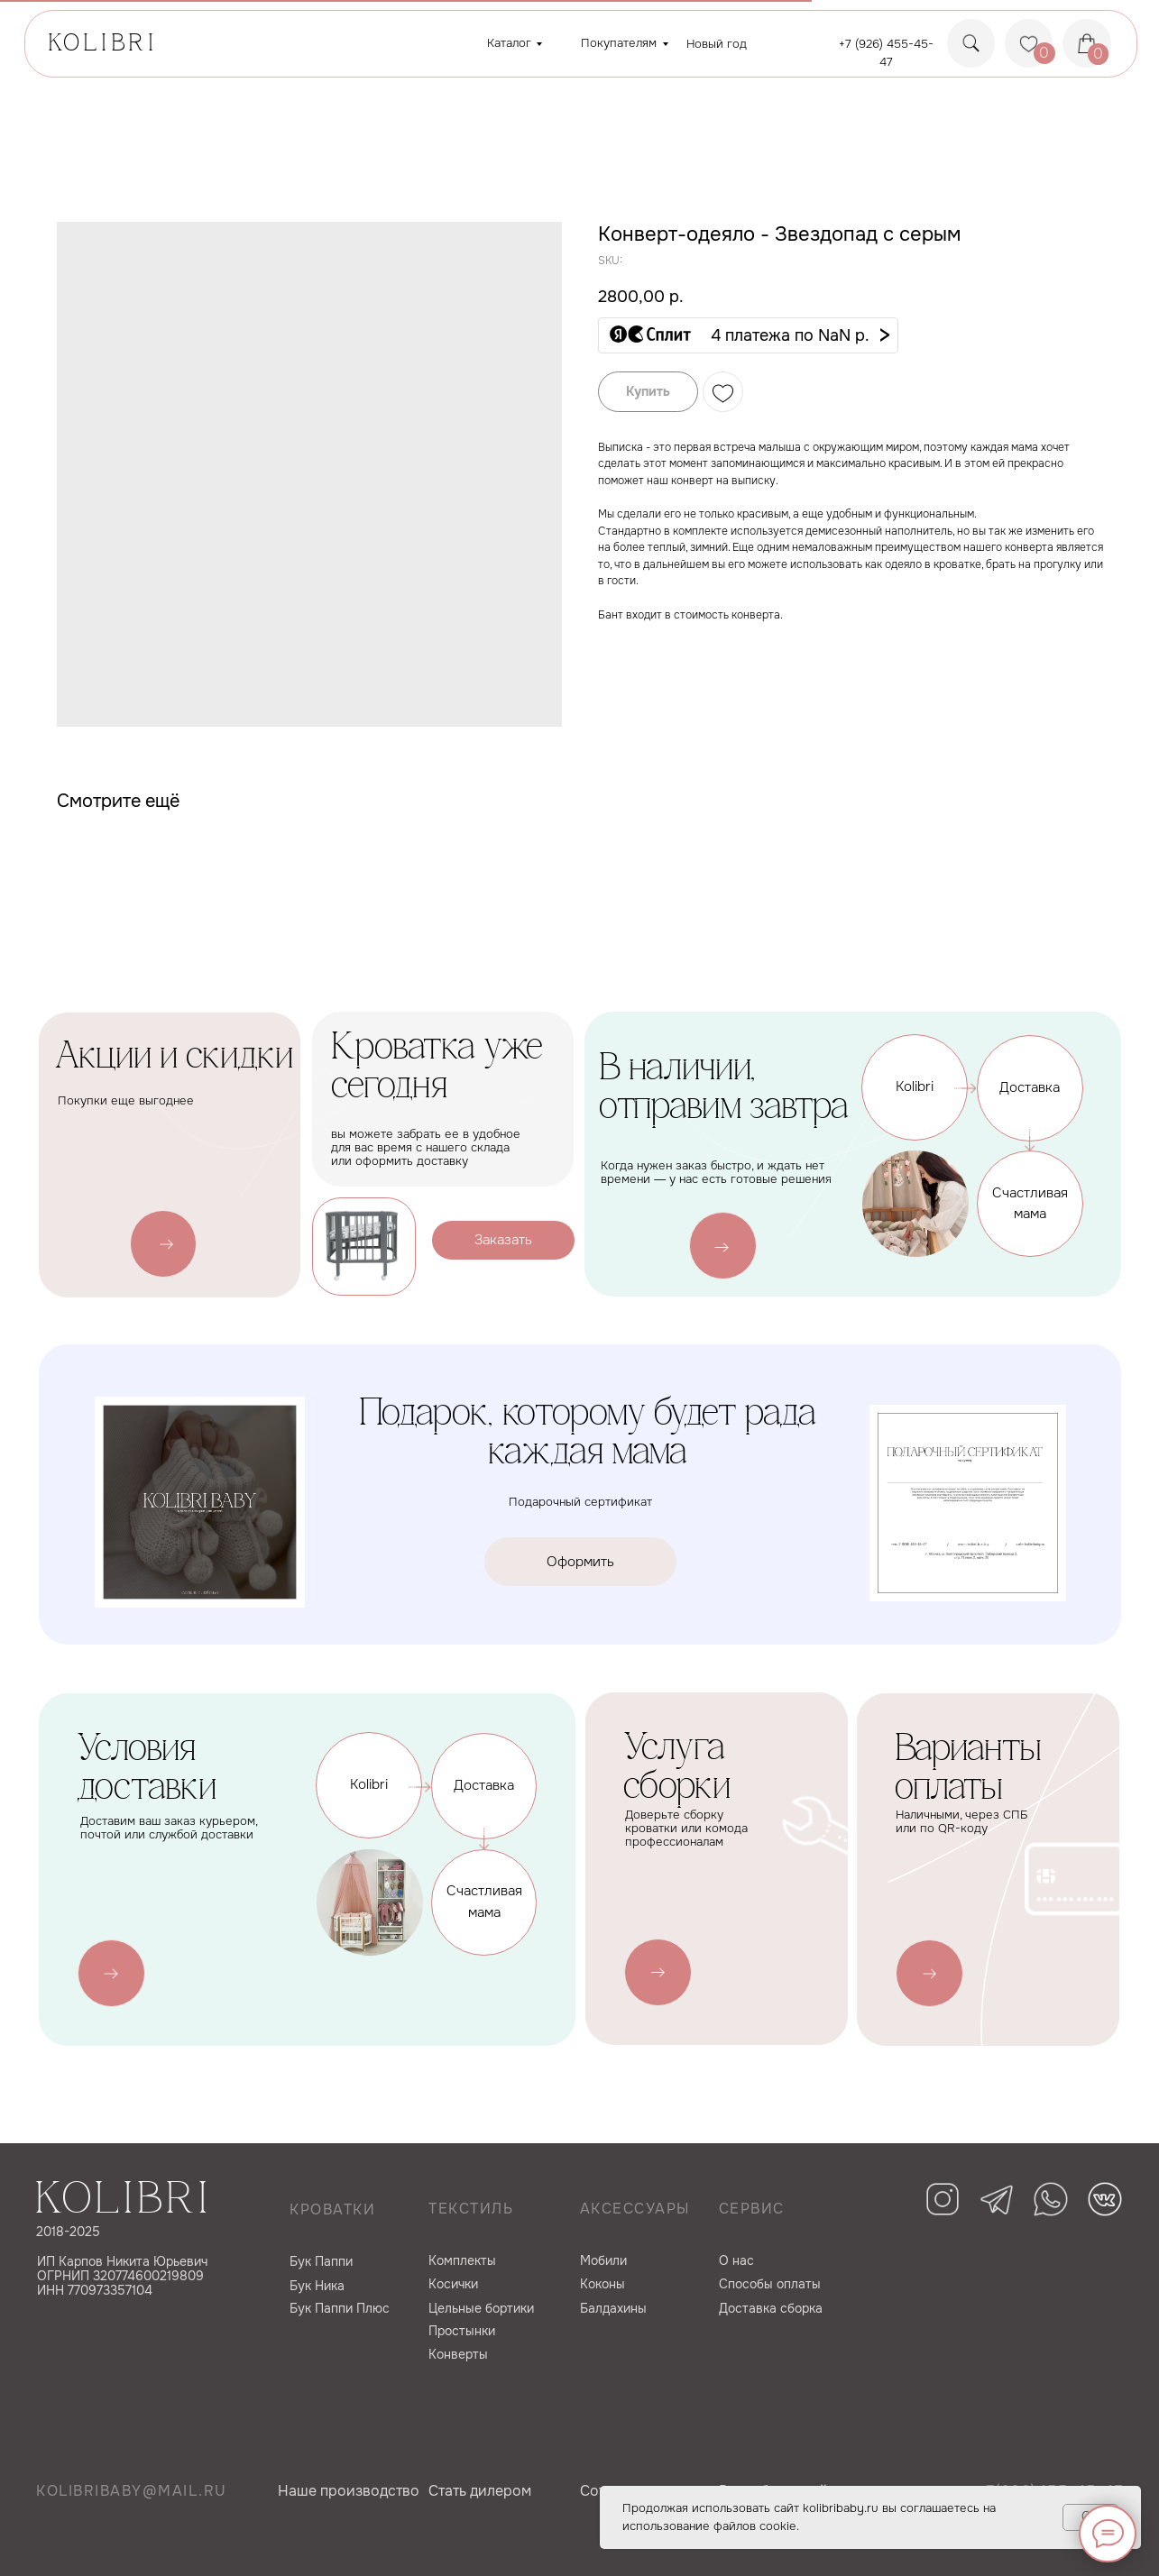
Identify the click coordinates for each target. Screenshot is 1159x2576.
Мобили (603, 2260)
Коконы (602, 2284)
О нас (736, 2260)
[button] (748, 335)
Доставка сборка (771, 2308)
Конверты (458, 2354)
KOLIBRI (103, 44)
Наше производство (348, 2490)
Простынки (461, 2331)
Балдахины (613, 2308)
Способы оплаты (770, 2284)
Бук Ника (317, 2286)
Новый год (716, 44)
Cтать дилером (479, 2490)
